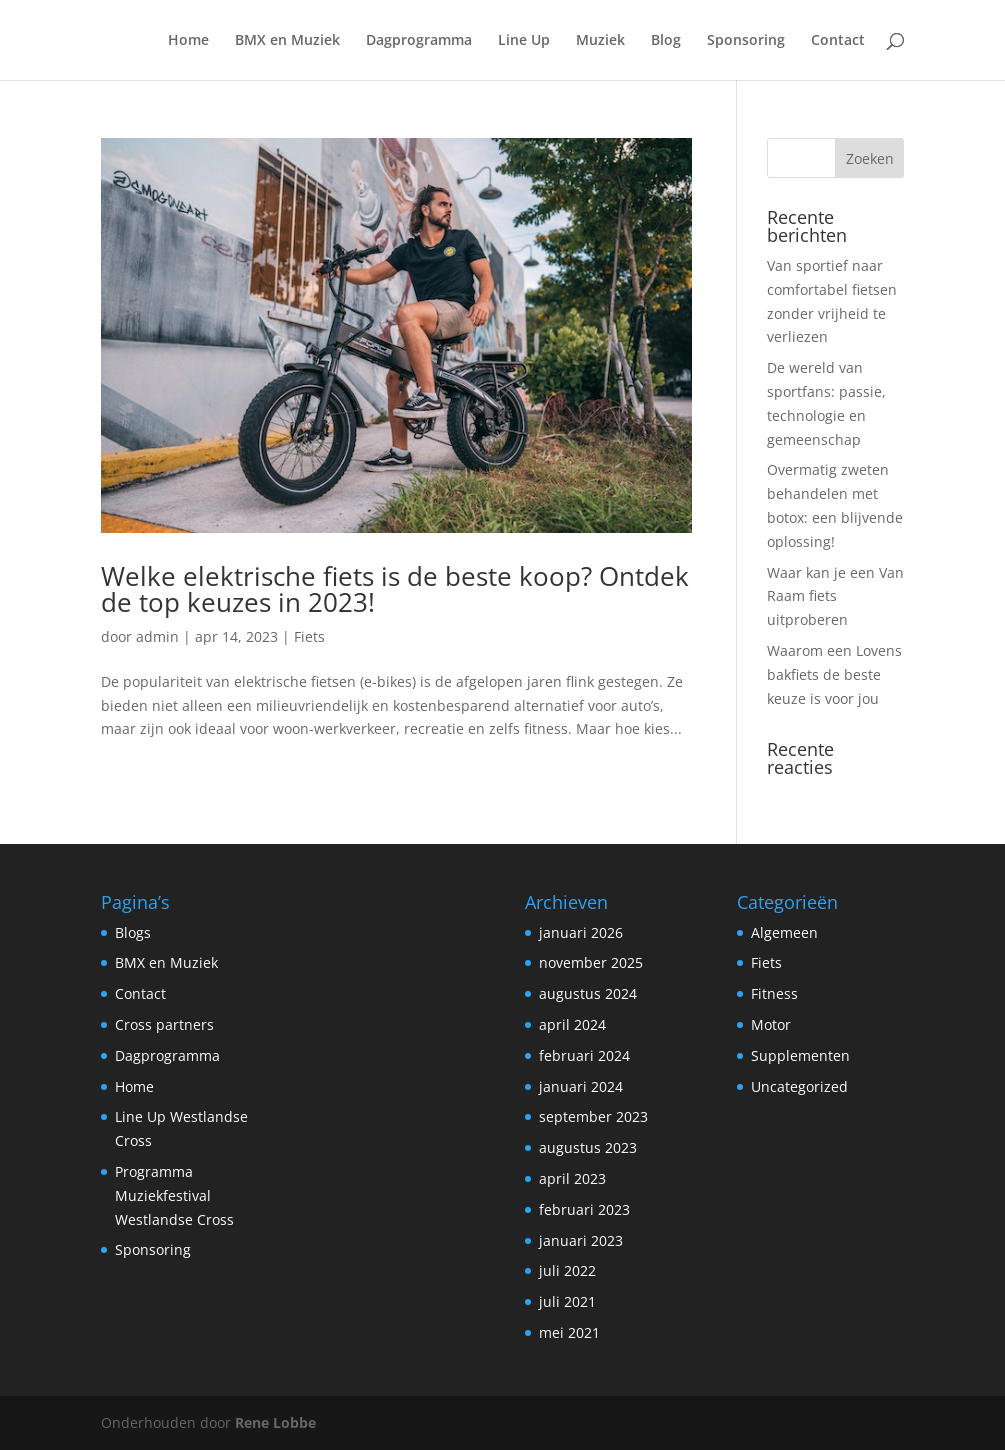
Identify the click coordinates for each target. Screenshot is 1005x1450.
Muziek (600, 41)
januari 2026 (581, 932)
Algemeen (784, 932)
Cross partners (164, 1024)
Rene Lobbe (275, 1422)
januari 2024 (581, 1086)
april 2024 (572, 1024)
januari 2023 (581, 1240)
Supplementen (800, 1055)
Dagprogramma (419, 41)
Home (188, 41)
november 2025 (591, 962)
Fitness (774, 993)
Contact (838, 41)
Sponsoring (746, 41)
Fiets (309, 636)
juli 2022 (567, 1270)
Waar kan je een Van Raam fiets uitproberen (835, 596)
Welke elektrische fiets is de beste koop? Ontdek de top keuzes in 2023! (395, 589)
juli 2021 (567, 1301)
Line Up (524, 41)
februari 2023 (584, 1209)
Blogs (133, 932)
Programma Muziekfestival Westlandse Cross (174, 1195)
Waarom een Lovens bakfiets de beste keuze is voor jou (834, 674)
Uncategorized (799, 1086)
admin (157, 636)
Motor (771, 1024)
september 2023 (593, 1116)
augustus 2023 (588, 1147)
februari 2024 (584, 1055)
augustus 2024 (588, 993)
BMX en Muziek (287, 41)
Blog (666, 41)
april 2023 (572, 1178)
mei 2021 (569, 1332)
